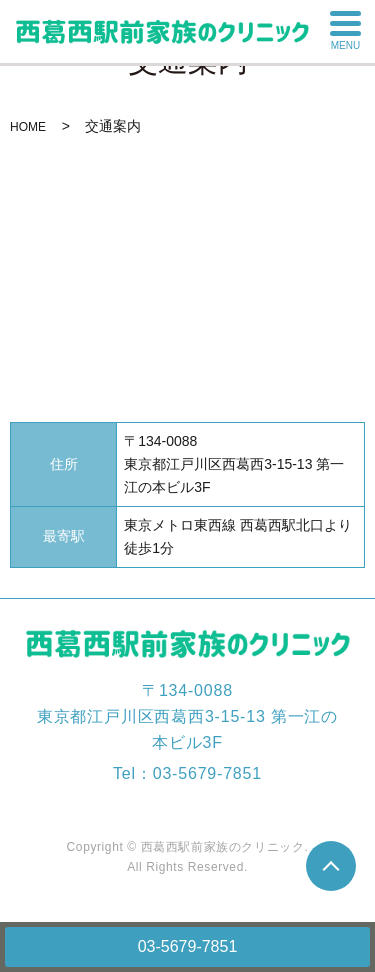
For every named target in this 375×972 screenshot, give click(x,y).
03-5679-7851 (188, 946)
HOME (28, 127)
